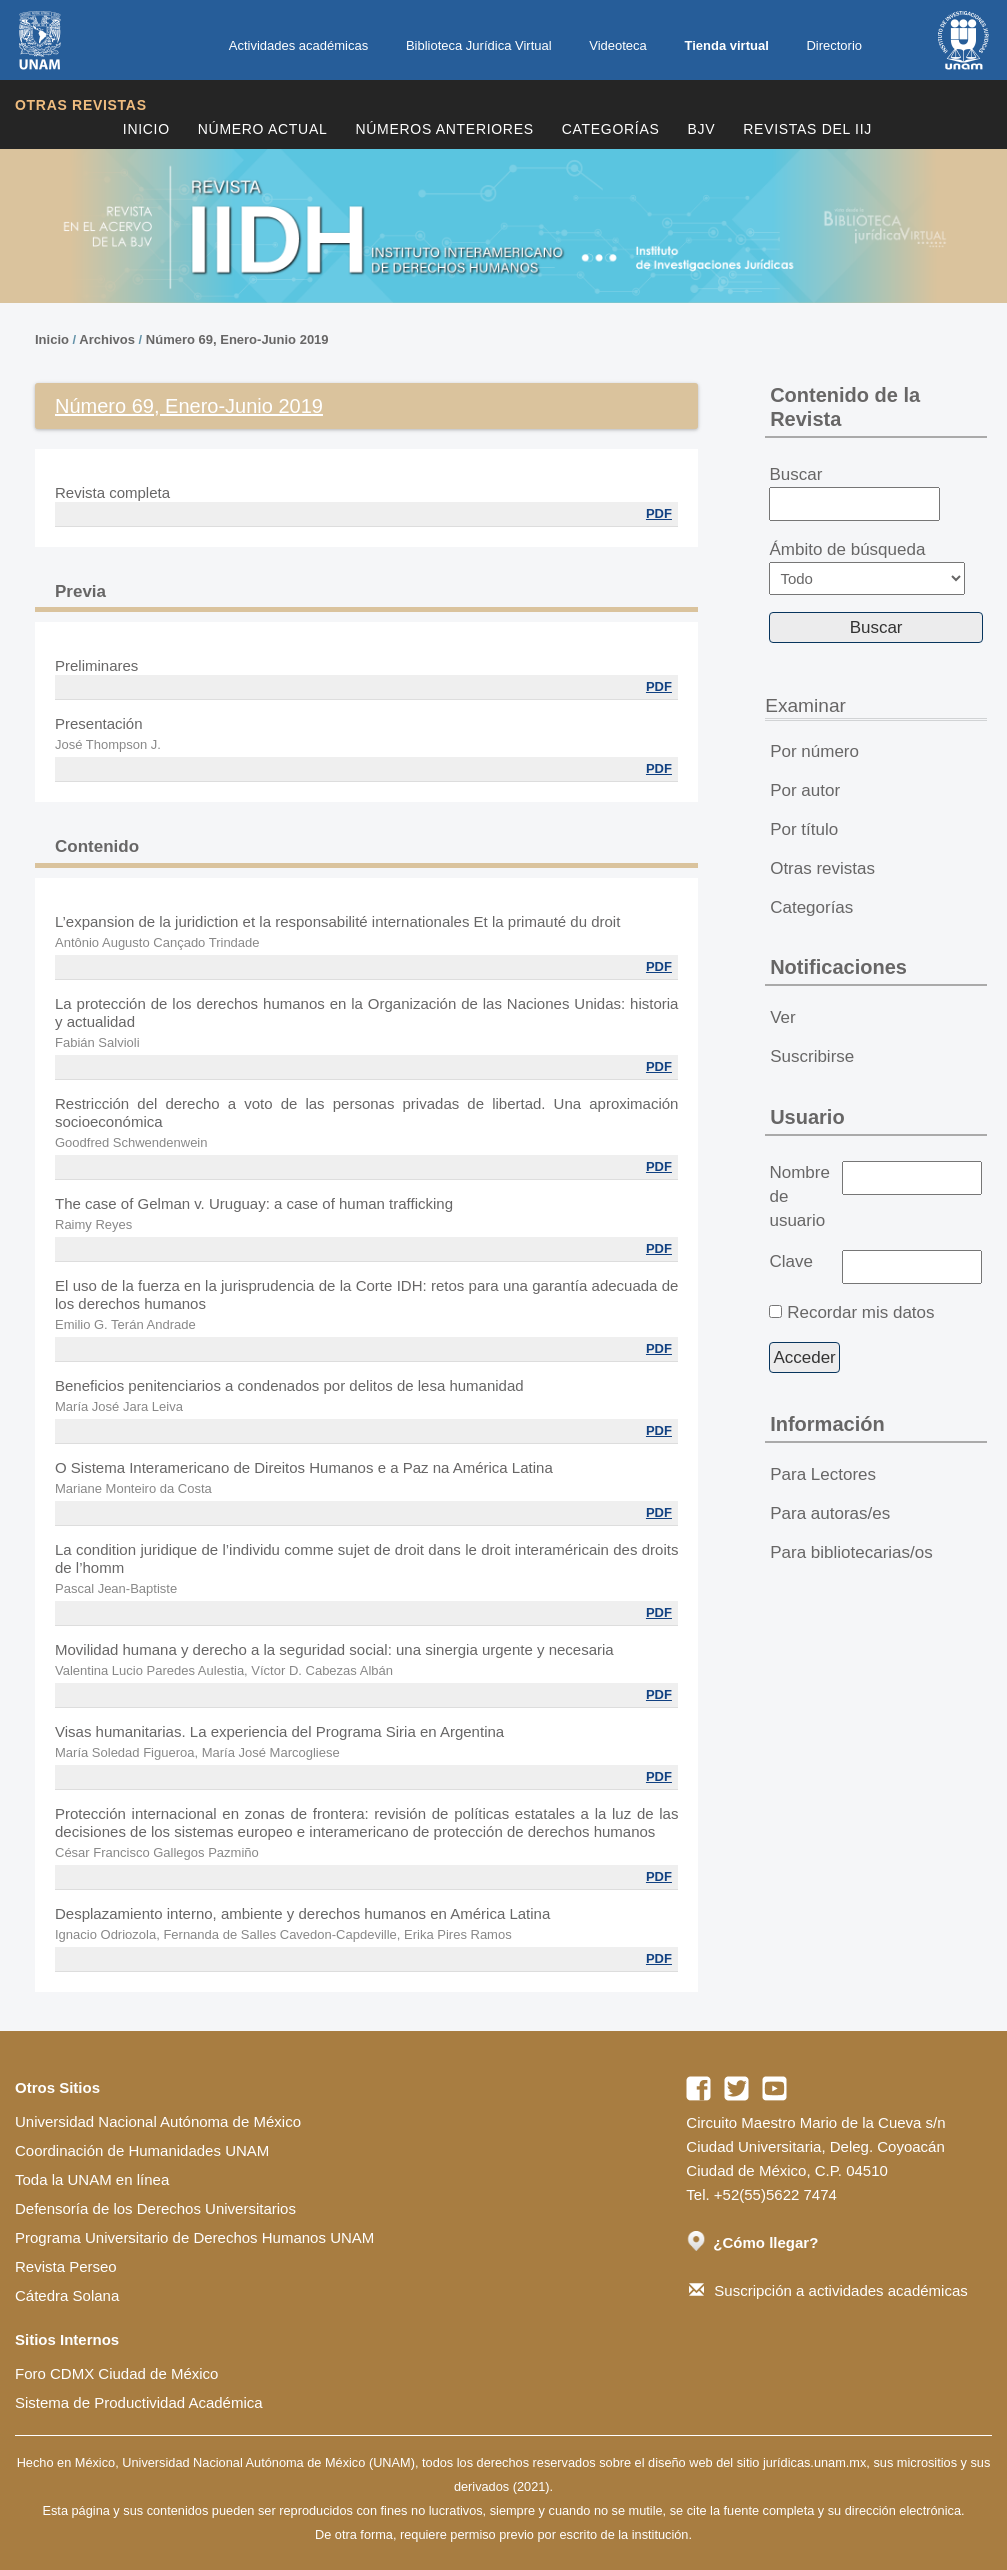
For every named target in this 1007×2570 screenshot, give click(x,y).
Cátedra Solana (67, 2295)
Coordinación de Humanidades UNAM (142, 2150)
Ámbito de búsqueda (867, 567)
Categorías (611, 129)
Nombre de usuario (799, 1196)
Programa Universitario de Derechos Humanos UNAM (194, 2237)
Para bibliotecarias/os (851, 1552)
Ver (783, 1017)
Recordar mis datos (860, 1312)
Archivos (107, 339)
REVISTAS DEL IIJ (807, 129)
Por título (804, 829)
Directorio (834, 45)
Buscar (854, 493)
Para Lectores (823, 1474)
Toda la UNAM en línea (92, 2179)
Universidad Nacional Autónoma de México (158, 2121)
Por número (814, 751)
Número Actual (263, 129)
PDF (659, 513)
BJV (702, 129)
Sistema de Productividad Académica (139, 2402)
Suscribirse (812, 1056)
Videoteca (618, 45)
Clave (790, 1261)
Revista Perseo (66, 2266)
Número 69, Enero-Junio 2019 (237, 339)
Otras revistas (81, 105)
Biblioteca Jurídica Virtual (479, 45)
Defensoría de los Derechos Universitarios (155, 2208)
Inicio (146, 129)
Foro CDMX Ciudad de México (116, 2373)
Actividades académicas (298, 45)
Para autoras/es (830, 1513)
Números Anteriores (444, 129)
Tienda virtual (726, 45)
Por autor (805, 790)
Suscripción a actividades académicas (828, 2290)
